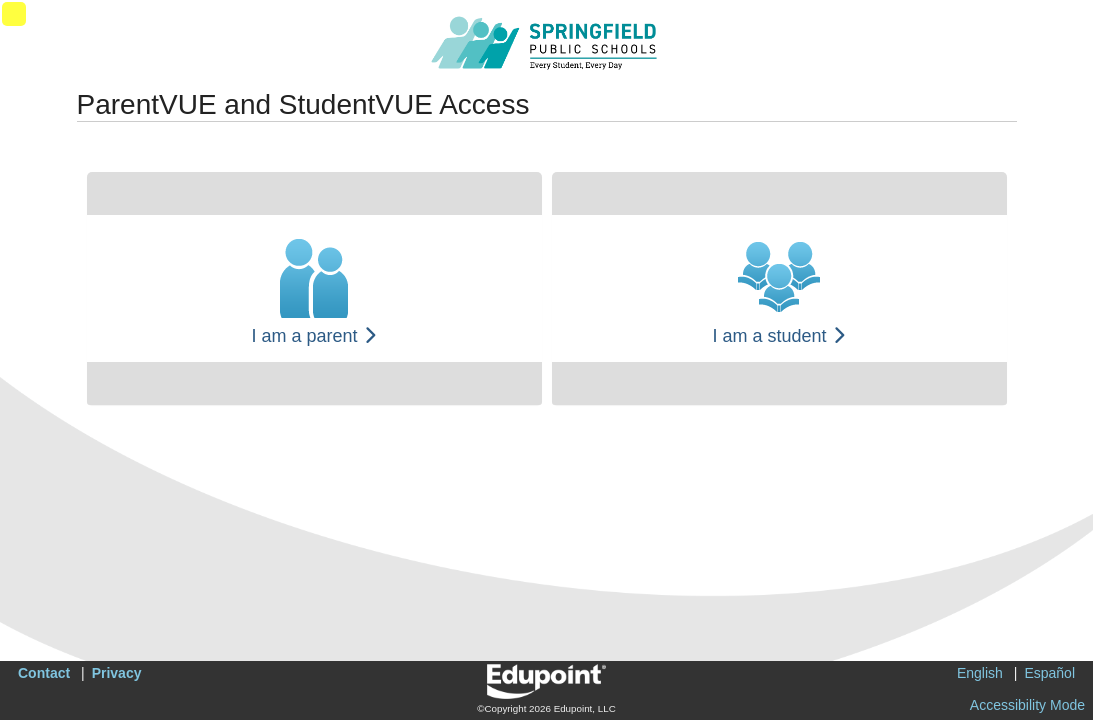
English (980, 673)
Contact (44, 673)
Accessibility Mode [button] (1027, 705)
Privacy (117, 673)
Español (1049, 673)
